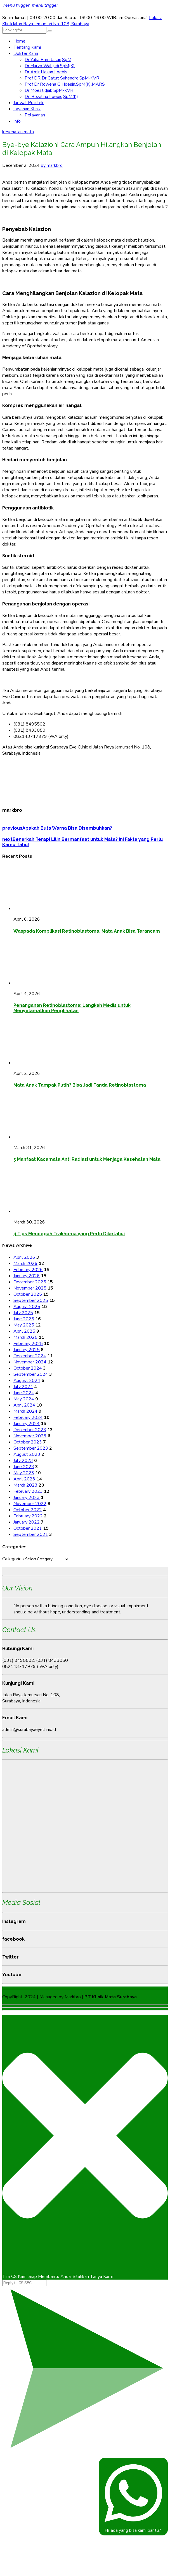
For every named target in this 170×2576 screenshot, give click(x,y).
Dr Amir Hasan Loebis (46, 72)
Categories (13, 1559)
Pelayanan (35, 115)
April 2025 (24, 1331)
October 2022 (27, 1510)
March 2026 (25, 1263)
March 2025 (25, 1337)
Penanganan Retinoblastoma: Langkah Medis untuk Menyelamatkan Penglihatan (72, 1008)
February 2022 (28, 1516)
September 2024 (30, 1374)
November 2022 (29, 1504)
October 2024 (27, 1368)
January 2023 (26, 1497)
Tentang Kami (27, 47)
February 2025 (28, 1343)
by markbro (52, 165)
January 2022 (26, 1522)
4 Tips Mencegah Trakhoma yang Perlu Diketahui (69, 1233)
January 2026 (26, 1276)
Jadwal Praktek (28, 103)
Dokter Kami (25, 53)
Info (17, 121)
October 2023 (27, 1442)
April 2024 (24, 1405)
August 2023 (26, 1454)
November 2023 (29, 1436)
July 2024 (23, 1387)
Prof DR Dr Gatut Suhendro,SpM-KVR (62, 78)
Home (19, 41)
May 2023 (23, 1473)
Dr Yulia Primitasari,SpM (48, 60)
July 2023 (23, 1460)
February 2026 (28, 1270)
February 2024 (28, 1417)
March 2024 (25, 1411)
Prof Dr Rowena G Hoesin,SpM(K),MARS (65, 84)
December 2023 (29, 1430)
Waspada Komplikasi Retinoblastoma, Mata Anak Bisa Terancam (86, 931)
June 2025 (23, 1319)
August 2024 (26, 1380)
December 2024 (29, 1356)
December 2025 (29, 1282)
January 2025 (26, 1350)
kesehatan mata (18, 132)
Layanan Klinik (27, 109)
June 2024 (23, 1393)
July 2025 (23, 1313)
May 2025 (23, 1325)
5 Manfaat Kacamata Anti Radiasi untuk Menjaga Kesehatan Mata (86, 1159)
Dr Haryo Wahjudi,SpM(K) (50, 66)
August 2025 (26, 1307)
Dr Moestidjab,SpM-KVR (49, 90)
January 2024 (26, 1424)
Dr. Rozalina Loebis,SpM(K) (51, 96)
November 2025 (29, 1288)
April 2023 (24, 1479)
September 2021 (30, 1534)
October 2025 (27, 1294)
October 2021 (27, 1528)
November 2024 (29, 1362)
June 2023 (23, 1467)
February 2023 (28, 1491)
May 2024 (23, 1399)
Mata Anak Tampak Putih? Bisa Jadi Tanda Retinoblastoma (79, 1085)
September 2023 (30, 1448)
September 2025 (30, 1300)
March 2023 (25, 1485)
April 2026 (24, 1257)
